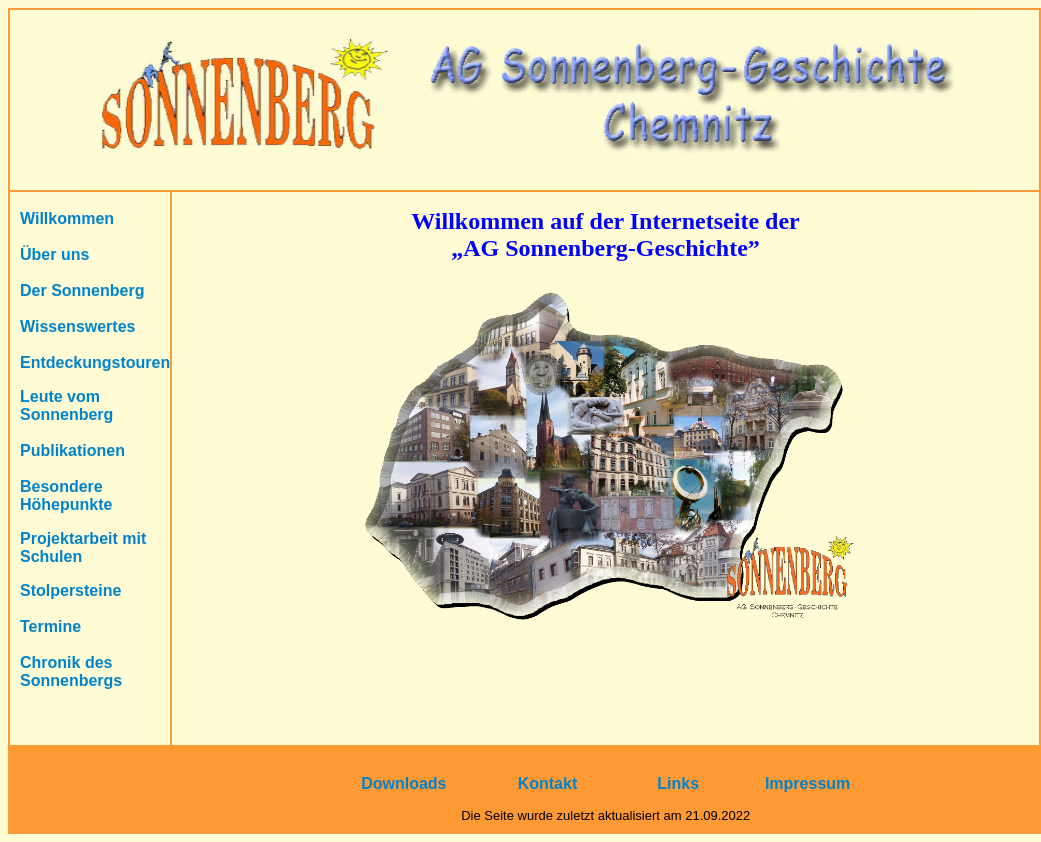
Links (678, 783)
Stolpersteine (70, 590)
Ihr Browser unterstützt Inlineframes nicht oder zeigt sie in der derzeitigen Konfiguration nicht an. (605, 468)
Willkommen (67, 218)
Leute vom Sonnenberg (66, 405)
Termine (50, 626)
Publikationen (72, 450)
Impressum (807, 783)
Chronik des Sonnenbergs (71, 671)
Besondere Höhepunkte (66, 495)
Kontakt (548, 783)
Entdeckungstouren (95, 362)
